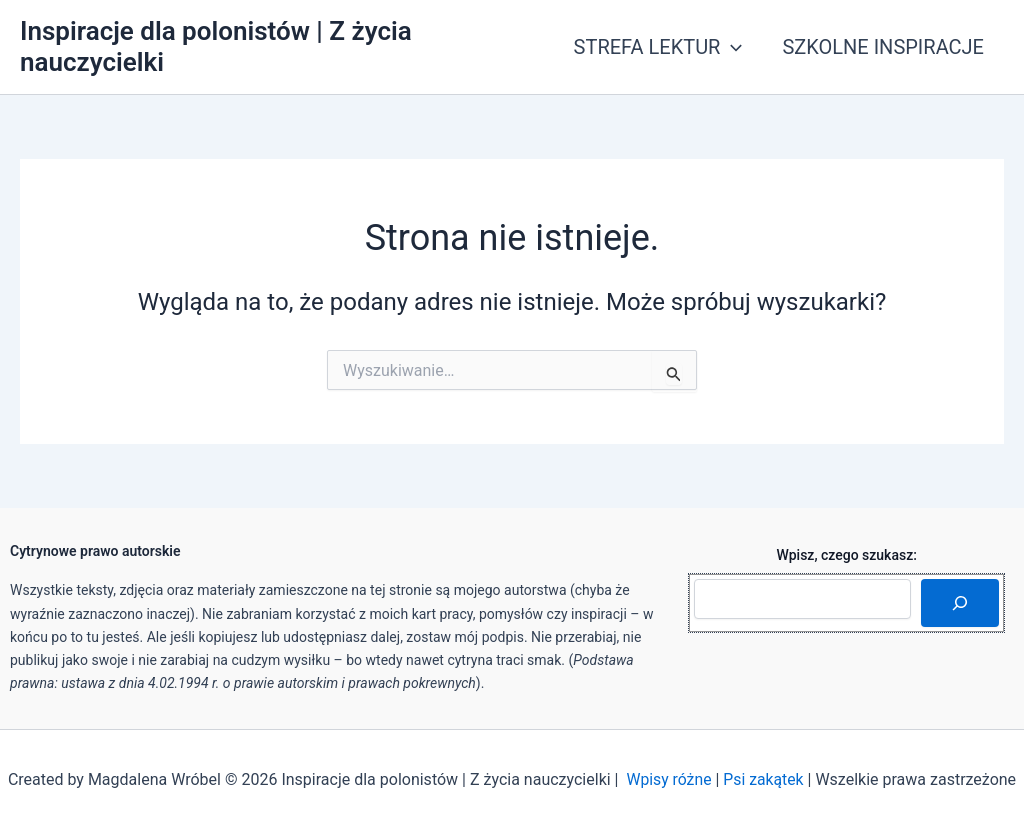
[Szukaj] (960, 603)
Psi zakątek (764, 779)
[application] (731, 47)
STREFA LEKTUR (658, 47)
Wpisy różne (668, 779)
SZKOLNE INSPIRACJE (883, 47)
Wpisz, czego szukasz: (846, 555)
